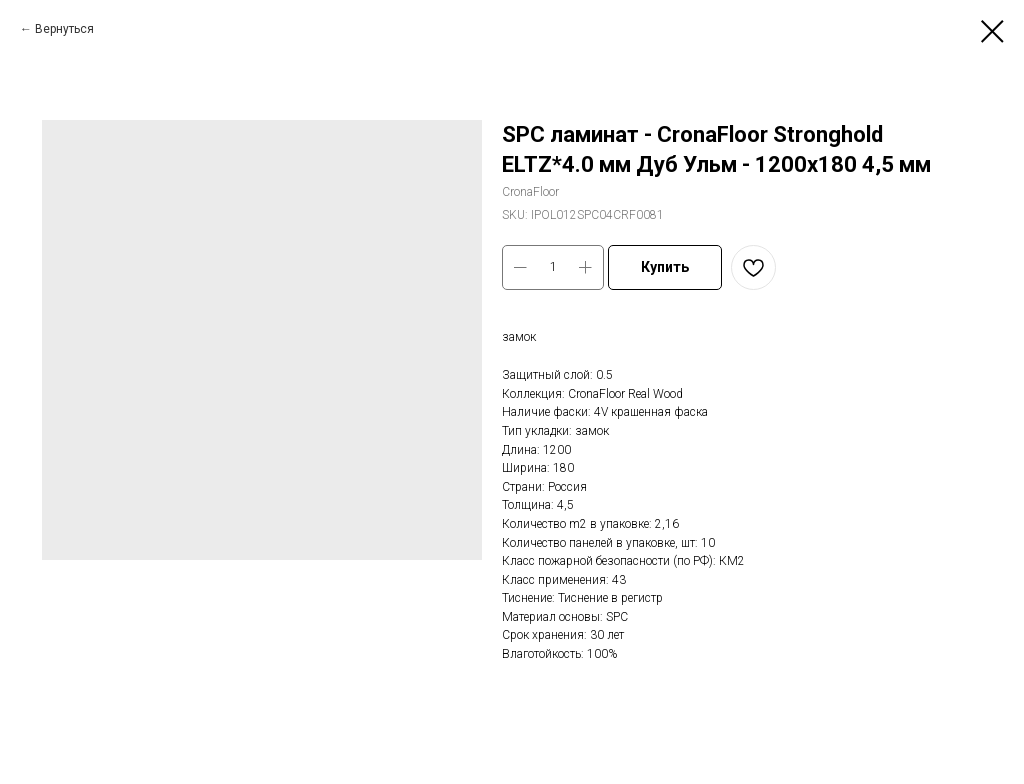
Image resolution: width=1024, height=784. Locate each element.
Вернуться (64, 29)
